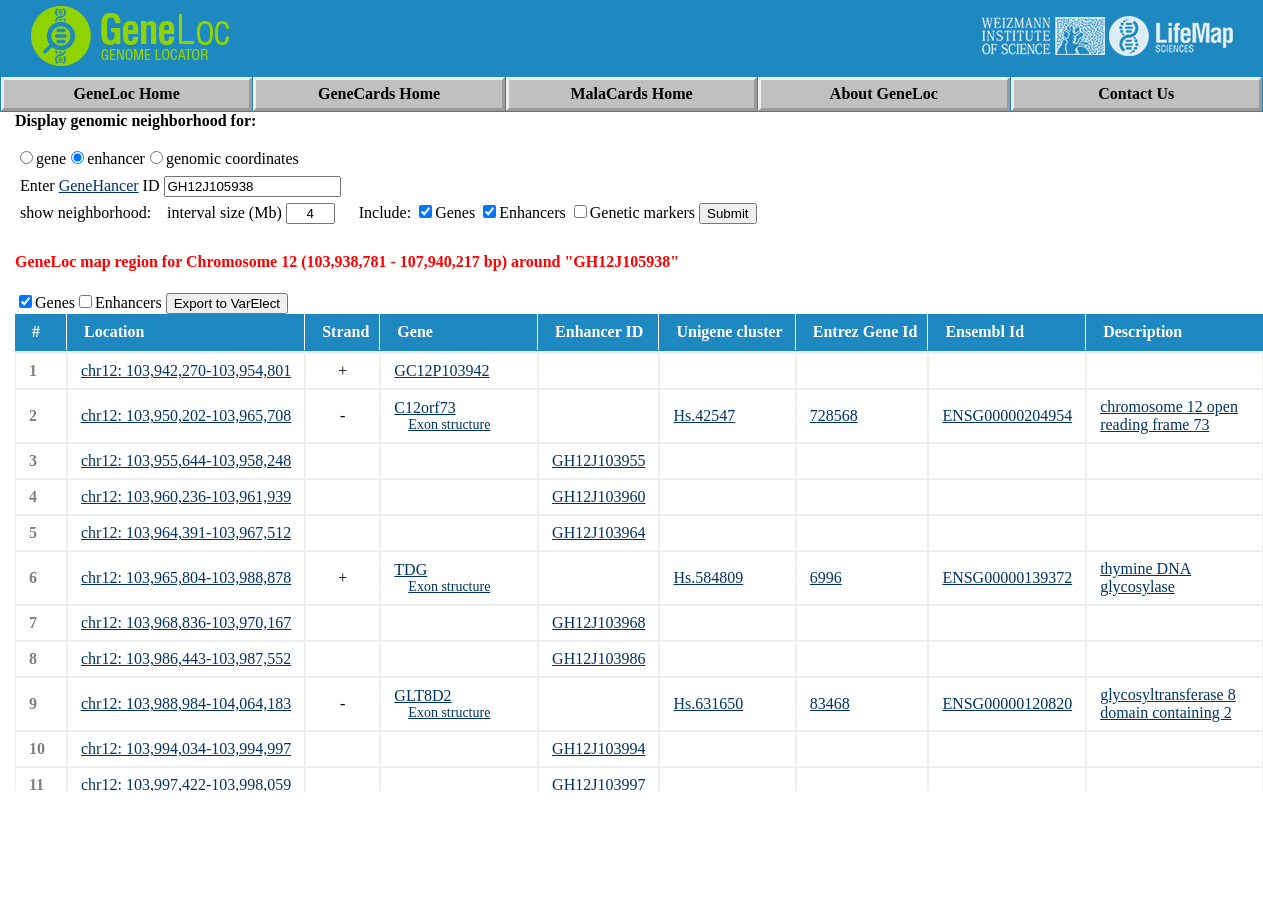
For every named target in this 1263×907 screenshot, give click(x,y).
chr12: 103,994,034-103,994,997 (186, 748)
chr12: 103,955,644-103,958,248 (186, 460)
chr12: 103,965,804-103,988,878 (186, 577)
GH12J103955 (598, 460)
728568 (834, 415)
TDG (410, 569)
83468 (830, 703)
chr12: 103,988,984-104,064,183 (186, 703)
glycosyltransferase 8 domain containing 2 (1168, 703)
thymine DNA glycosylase (1145, 577)
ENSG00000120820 (1007, 703)
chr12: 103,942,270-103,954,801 (186, 370)
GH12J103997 (598, 784)
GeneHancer (99, 185)
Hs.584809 (708, 577)
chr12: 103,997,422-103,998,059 (186, 784)
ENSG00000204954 (1007, 415)
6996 (826, 577)
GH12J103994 (598, 748)
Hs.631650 (708, 703)
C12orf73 (424, 407)
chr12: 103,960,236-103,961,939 (186, 496)
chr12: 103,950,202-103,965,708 (186, 415)
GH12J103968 (598, 622)
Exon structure (449, 424)
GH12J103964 (598, 532)
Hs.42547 (704, 415)
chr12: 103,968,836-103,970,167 (186, 622)
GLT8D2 (422, 695)
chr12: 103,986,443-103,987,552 (186, 658)
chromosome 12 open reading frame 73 (1169, 415)
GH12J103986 (598, 658)
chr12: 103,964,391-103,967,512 (186, 532)
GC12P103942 (441, 370)
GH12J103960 (598, 496)
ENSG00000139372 (1007, 577)
